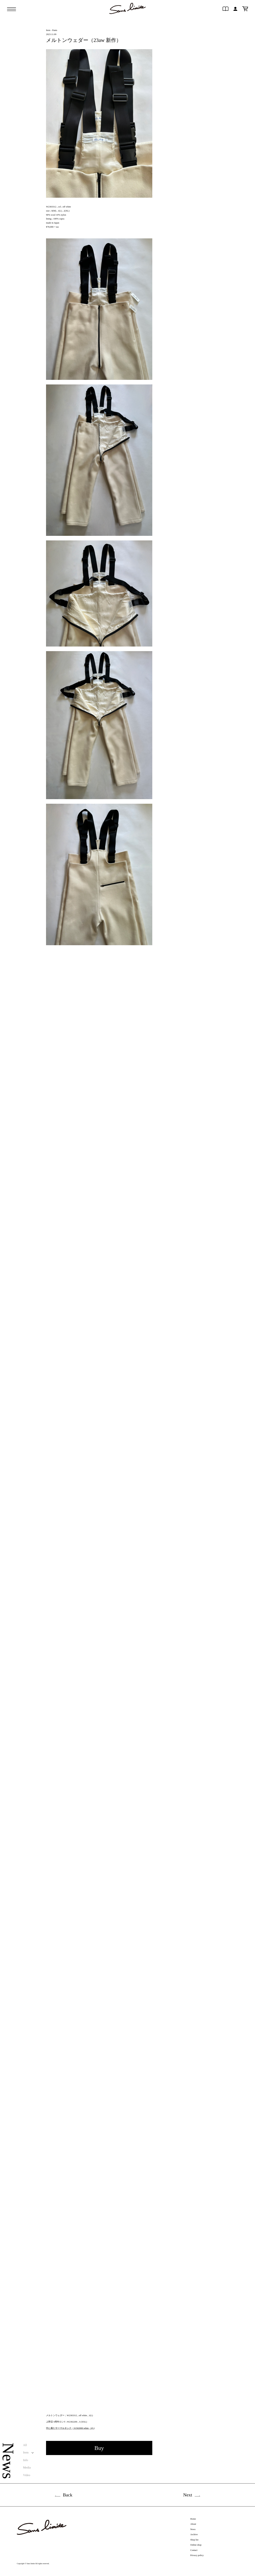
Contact (193, 2550)
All (25, 2445)
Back (67, 2494)
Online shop (196, 2544)
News (193, 2529)
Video (26, 2475)
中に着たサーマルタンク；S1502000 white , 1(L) (70, 2428)
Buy (99, 2448)
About (193, 2524)
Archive (194, 2534)
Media (27, 2467)
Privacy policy (197, 2555)
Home (193, 2518)
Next (187, 2494)
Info (25, 2460)
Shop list (194, 2539)
